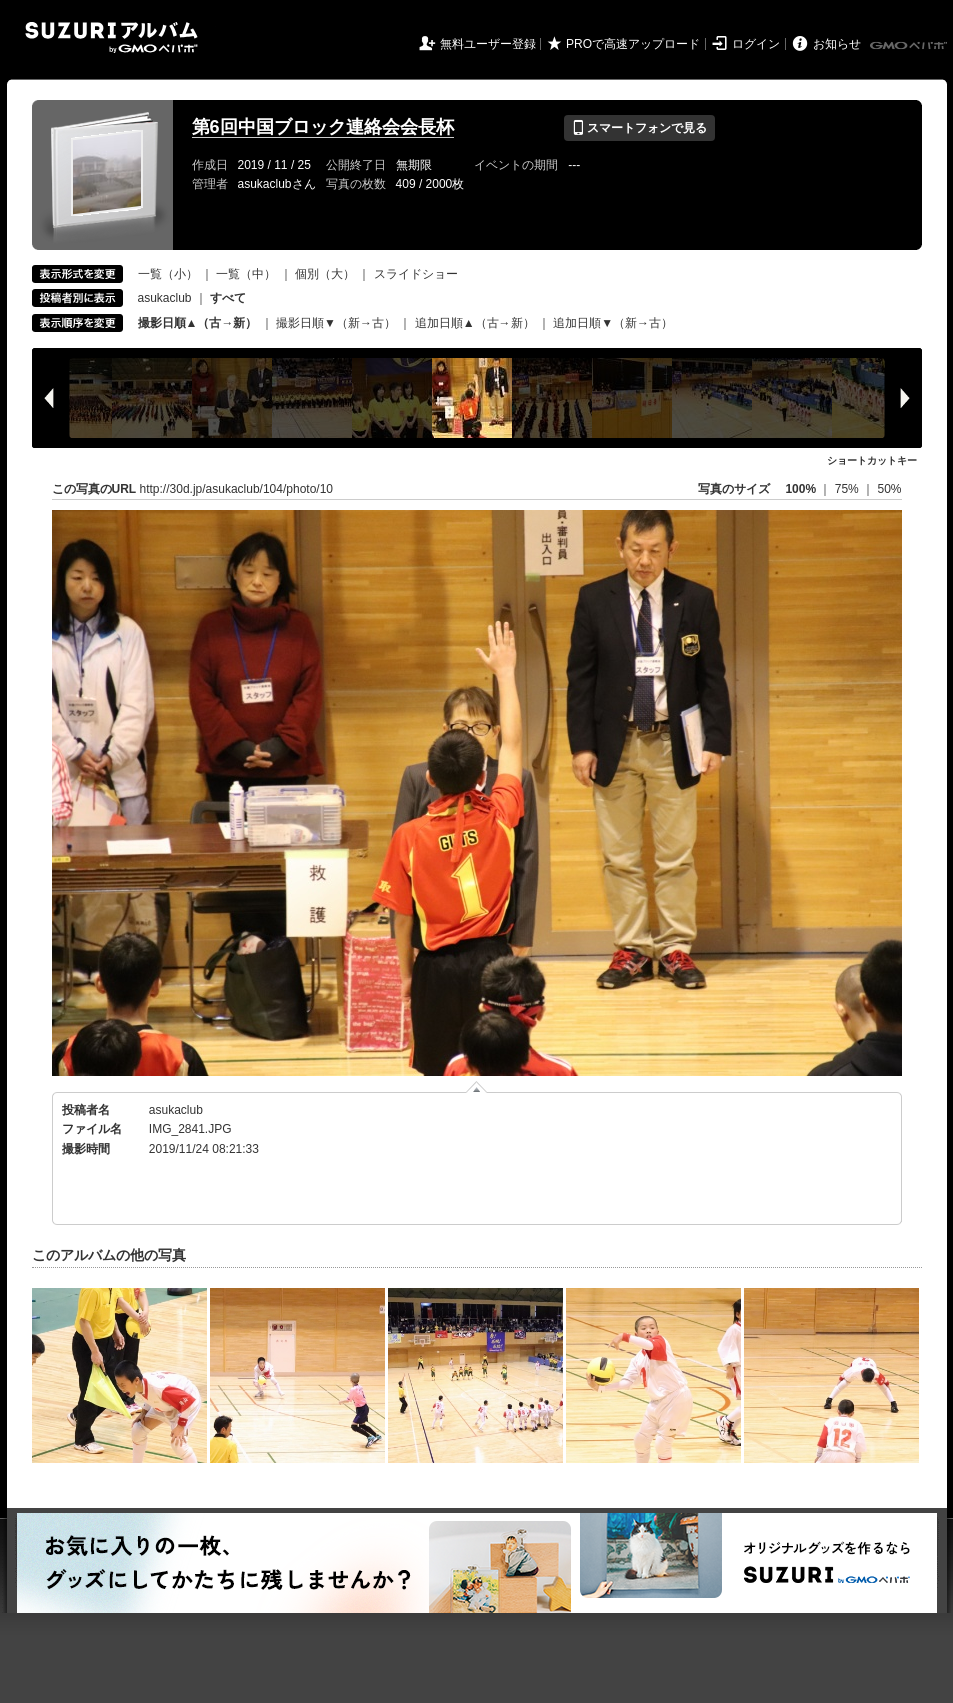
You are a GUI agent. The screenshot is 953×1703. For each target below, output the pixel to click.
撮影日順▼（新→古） (336, 323)
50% (889, 489)
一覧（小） (168, 274)
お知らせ (837, 44)
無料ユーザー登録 (488, 44)
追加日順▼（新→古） (613, 323)
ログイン (756, 44)
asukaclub (165, 298)
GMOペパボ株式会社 (910, 46)
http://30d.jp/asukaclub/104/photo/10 (236, 489)
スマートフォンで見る (639, 128)
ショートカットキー (872, 460)
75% (848, 489)
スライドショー (416, 274)
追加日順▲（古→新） (475, 323)
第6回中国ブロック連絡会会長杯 (323, 127)
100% (800, 489)
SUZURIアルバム (111, 37)
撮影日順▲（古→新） (198, 323)
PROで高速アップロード (633, 44)
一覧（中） (246, 274)
